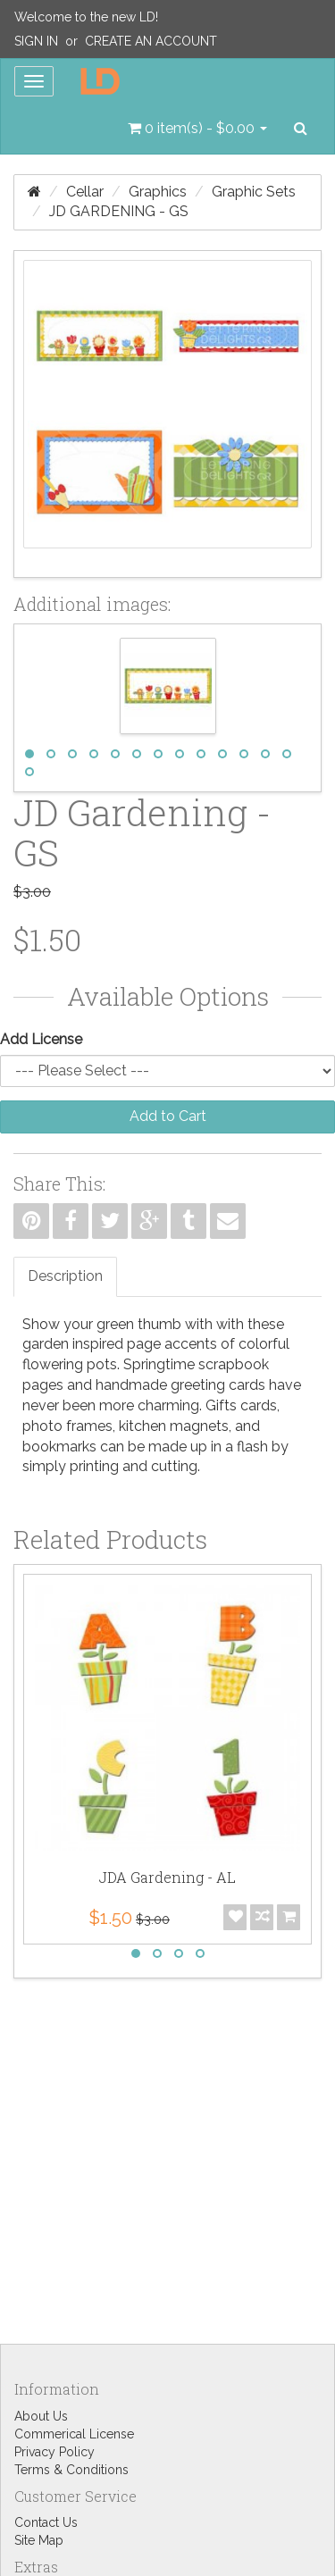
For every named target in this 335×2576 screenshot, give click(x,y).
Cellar (85, 191)
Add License (41, 1039)
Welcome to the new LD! (86, 17)
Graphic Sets (254, 191)
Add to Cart (168, 1116)
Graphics (158, 191)
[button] (197, 128)
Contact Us (46, 2522)
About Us (41, 2416)
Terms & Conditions (71, 2470)
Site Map (38, 2540)
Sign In (36, 41)
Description (65, 1275)
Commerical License (74, 2434)
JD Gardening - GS (118, 211)
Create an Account (151, 41)
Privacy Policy (54, 2452)
